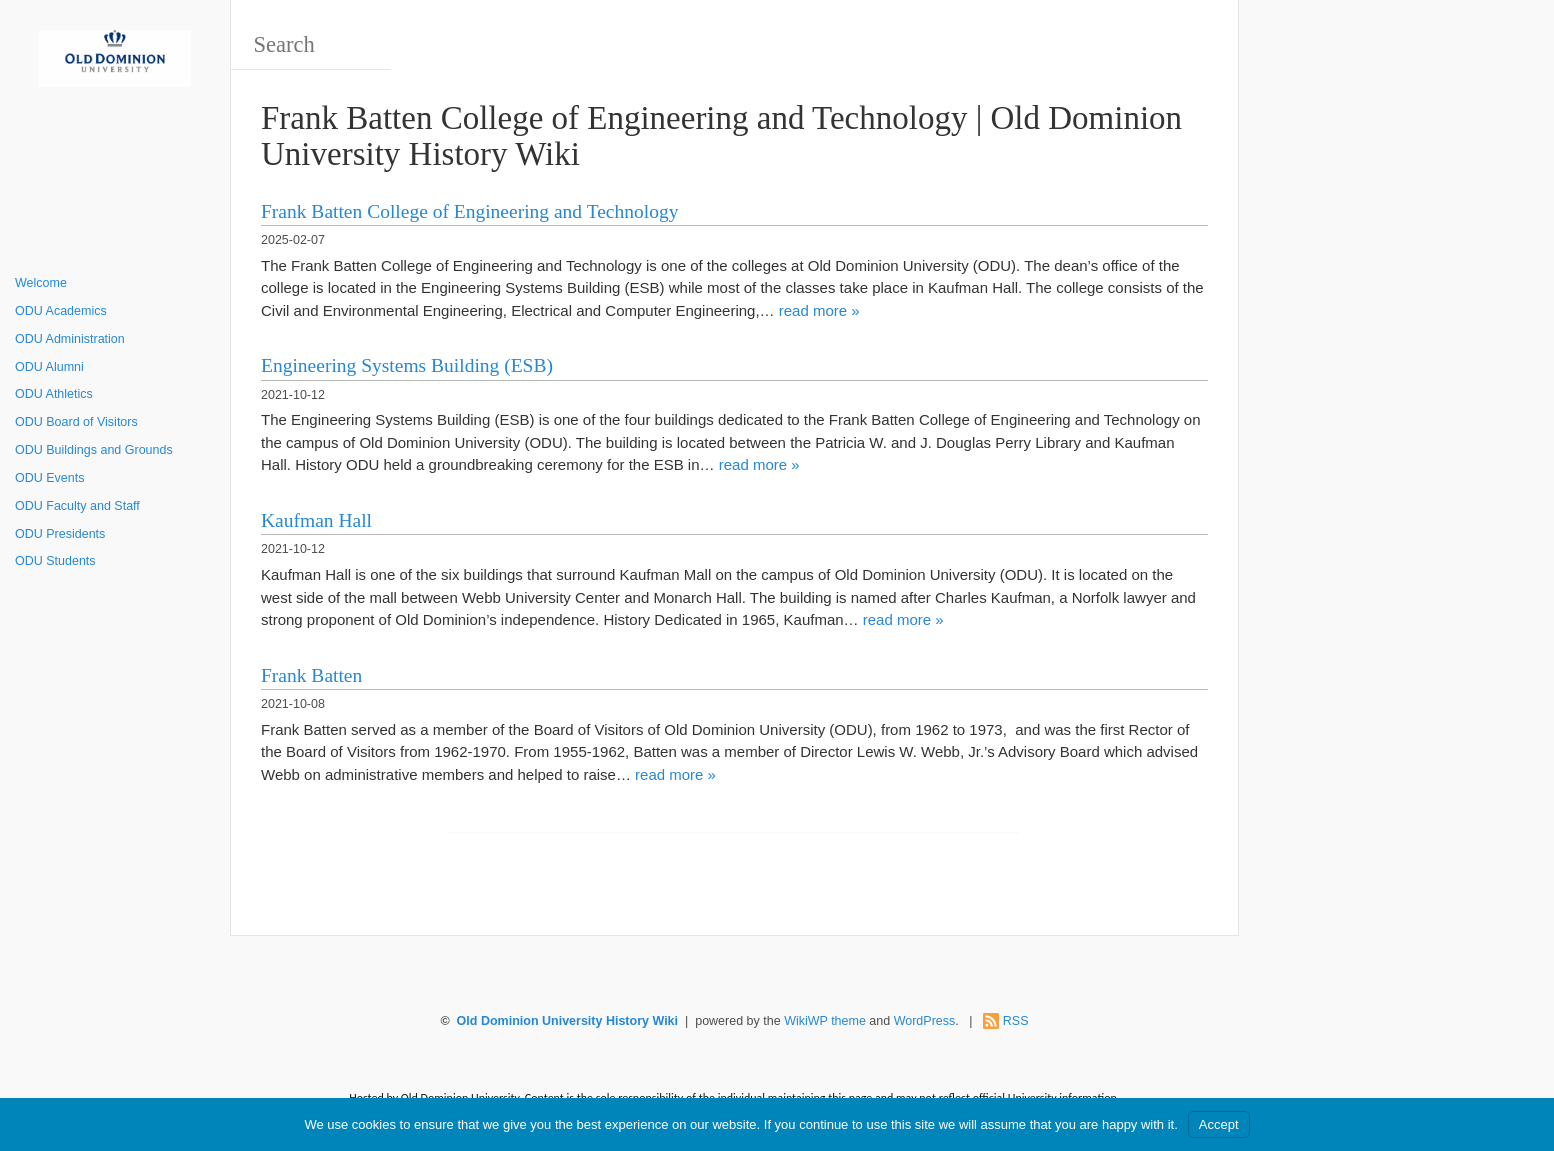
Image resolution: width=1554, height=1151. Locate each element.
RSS (1016, 1021)
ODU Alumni (49, 367)
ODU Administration (70, 339)
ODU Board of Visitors (76, 422)
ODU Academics (61, 311)
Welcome (41, 283)
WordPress (925, 1021)
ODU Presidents (60, 534)
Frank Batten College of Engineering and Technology (469, 211)
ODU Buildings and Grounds (94, 450)
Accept (1219, 1124)
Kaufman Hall (316, 520)
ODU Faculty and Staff (77, 506)
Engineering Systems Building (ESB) (407, 365)
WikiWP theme (825, 1021)
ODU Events (49, 478)
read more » (819, 310)
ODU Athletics (54, 394)
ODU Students (55, 561)
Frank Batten (311, 675)
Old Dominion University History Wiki (567, 1021)
